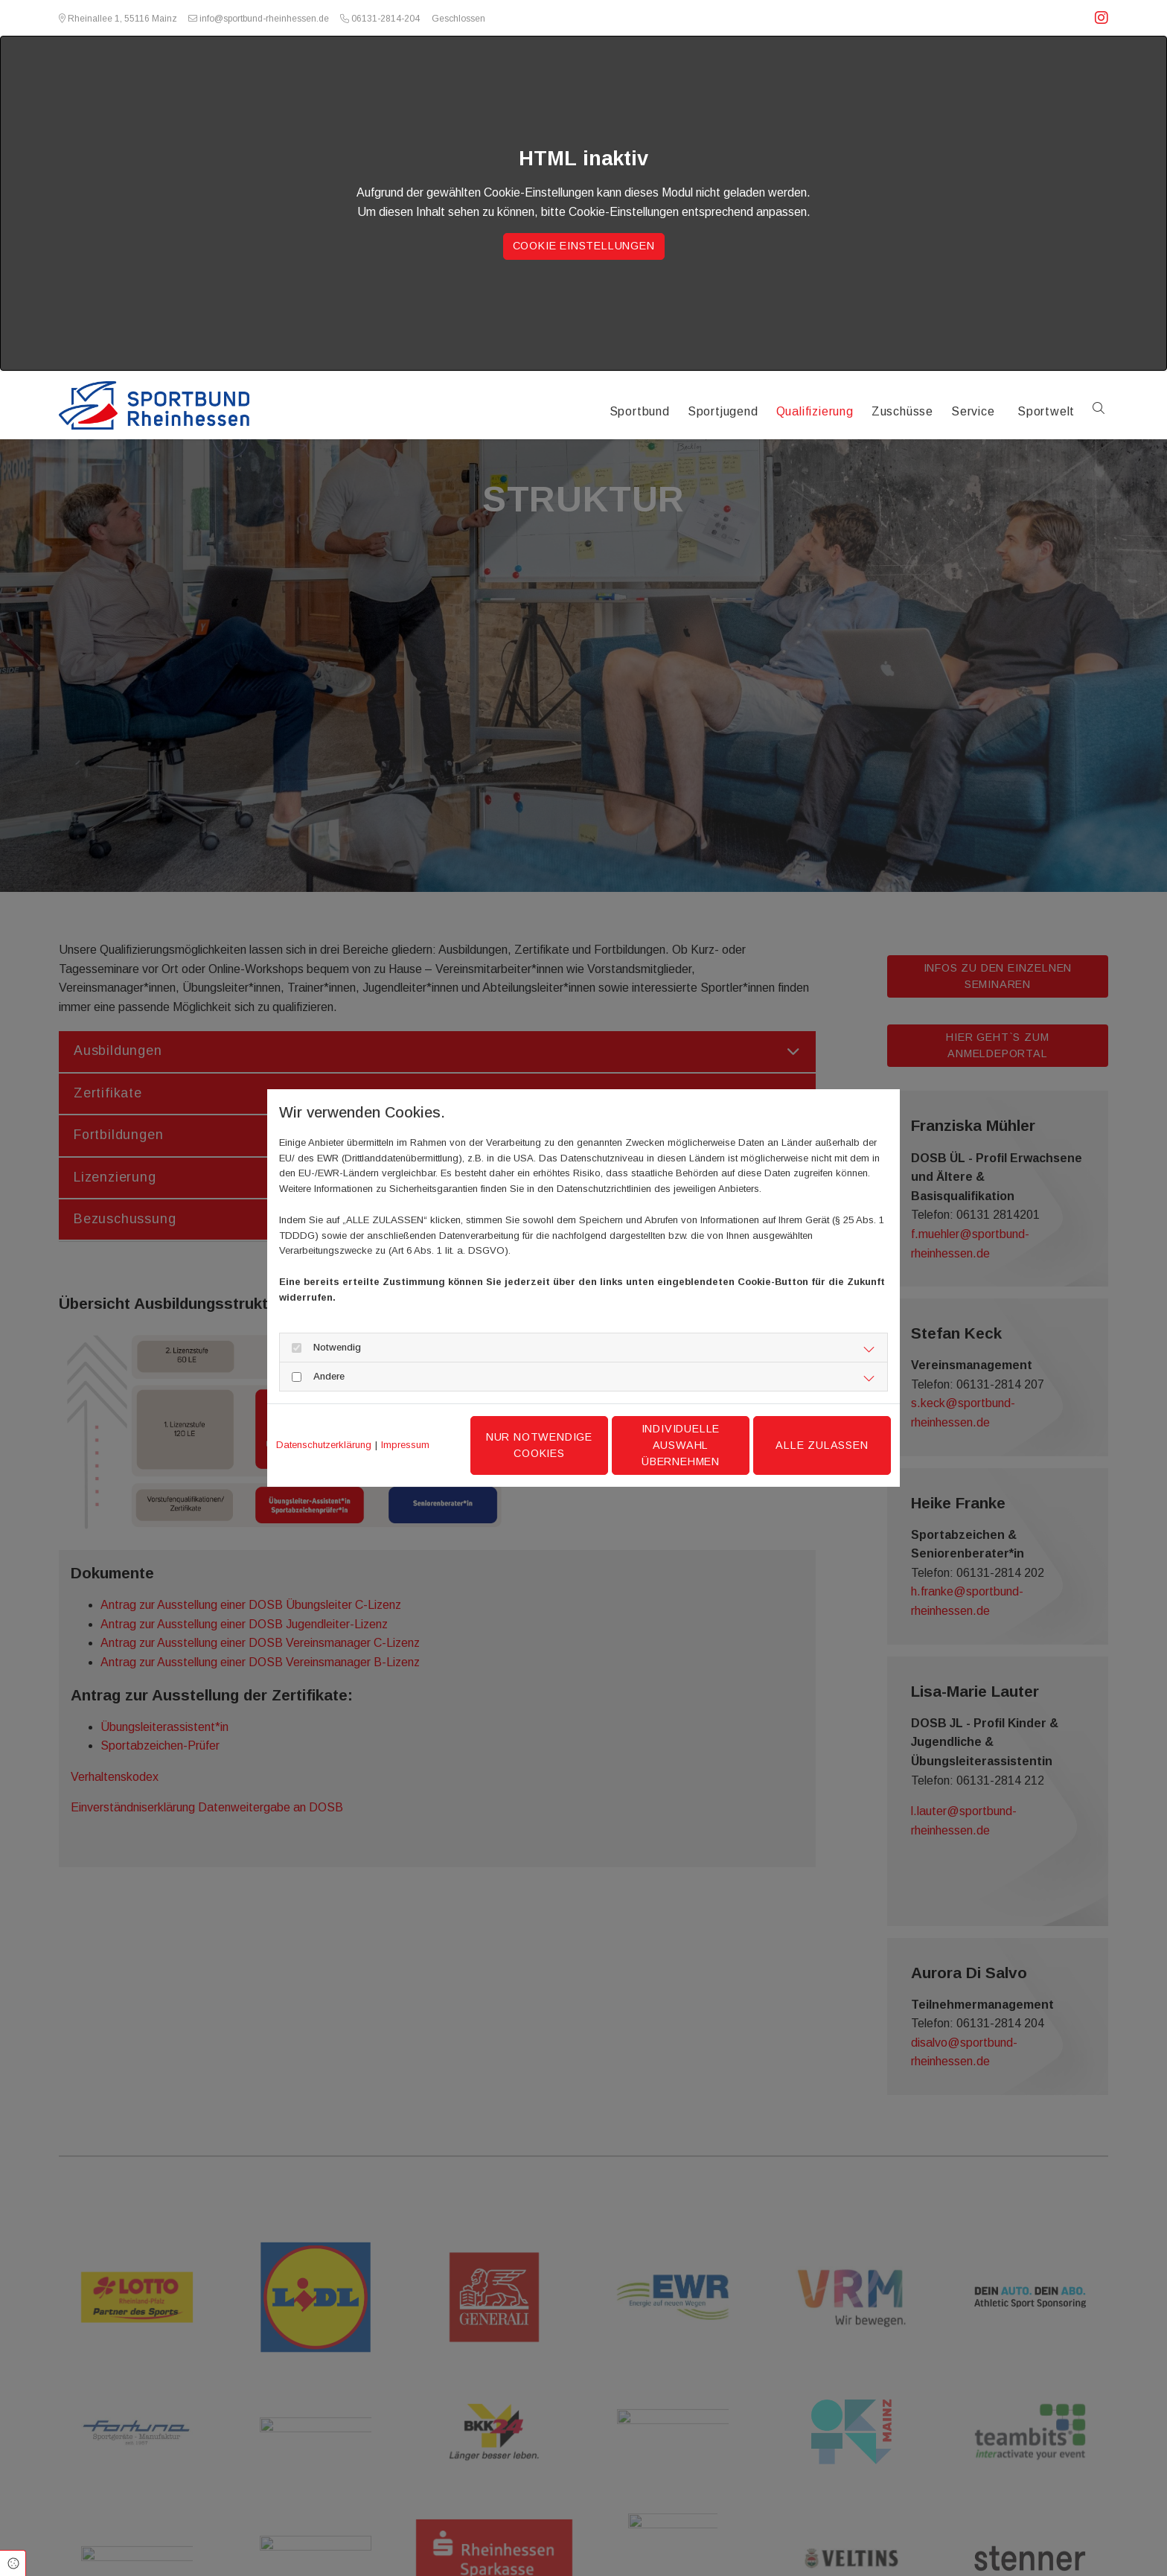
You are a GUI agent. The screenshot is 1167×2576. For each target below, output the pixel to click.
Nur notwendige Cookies (539, 1445)
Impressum (405, 1444)
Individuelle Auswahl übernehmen (681, 1445)
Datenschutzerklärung (323, 1444)
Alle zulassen (822, 1445)
